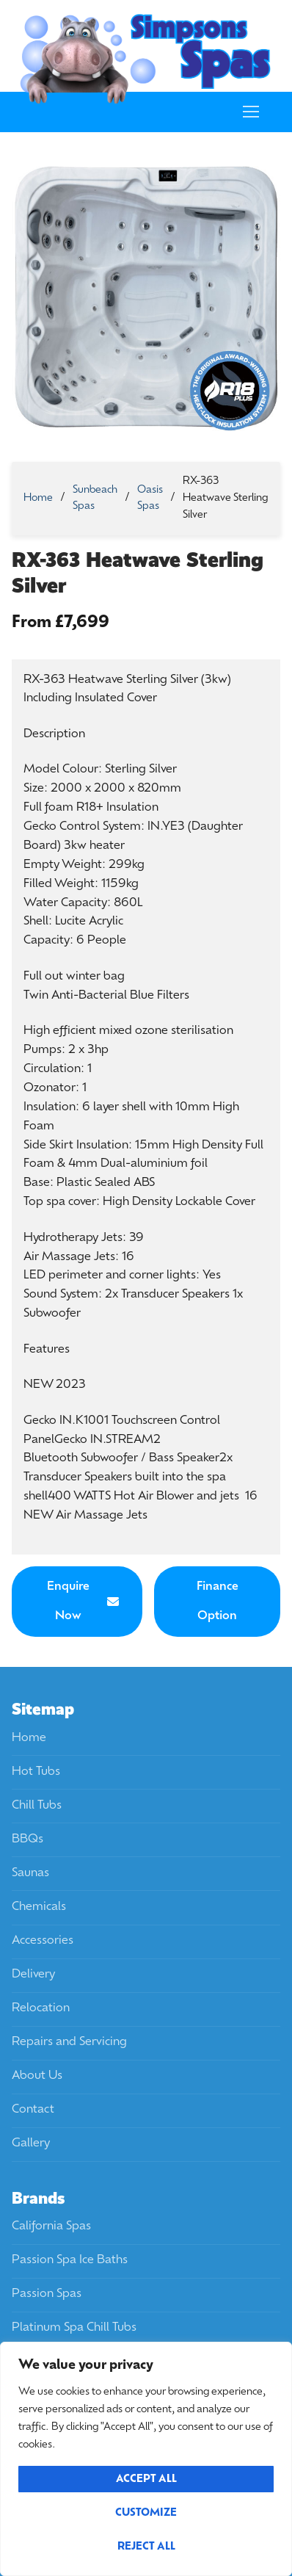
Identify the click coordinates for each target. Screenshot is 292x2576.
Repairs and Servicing (69, 2042)
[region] (146, 2459)
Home (38, 498)
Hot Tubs (36, 1772)
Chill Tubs (37, 1806)
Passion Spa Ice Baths (70, 2260)
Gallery (31, 2143)
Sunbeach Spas (95, 499)
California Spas (51, 2226)
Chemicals (39, 1907)
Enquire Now (83, 1601)
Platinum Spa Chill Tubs (74, 2328)
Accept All (146, 2479)
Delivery (33, 1974)
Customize (146, 2513)
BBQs (27, 1839)
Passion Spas (46, 2294)
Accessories (42, 1941)
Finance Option (217, 1601)
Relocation (41, 2008)
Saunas (30, 1873)
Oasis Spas (150, 499)
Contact (33, 2110)
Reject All (146, 2547)
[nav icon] (250, 111)
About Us (37, 2076)
